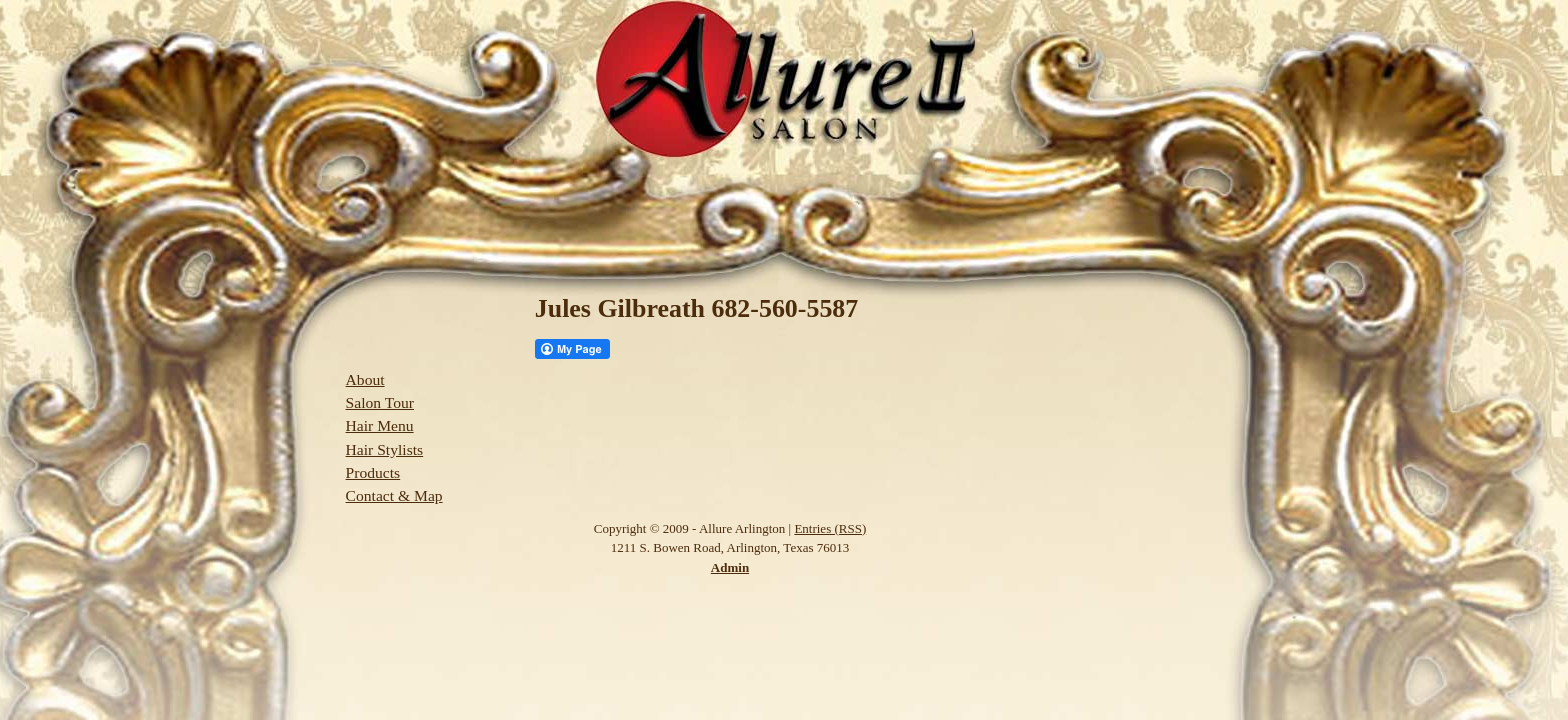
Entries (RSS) (830, 528)
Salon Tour (380, 402)
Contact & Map (394, 495)
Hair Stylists (385, 449)
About (365, 379)
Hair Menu (380, 425)
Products (373, 472)
